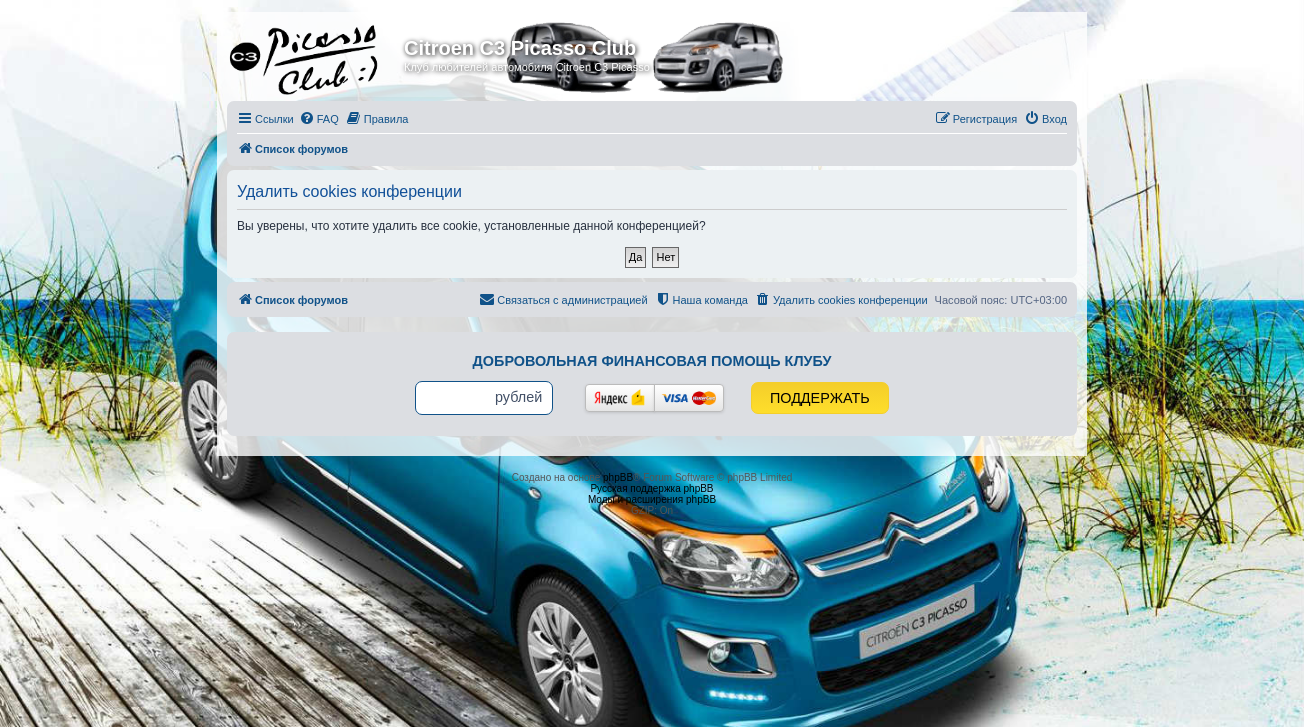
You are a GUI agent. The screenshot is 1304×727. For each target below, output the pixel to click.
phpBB (618, 477)
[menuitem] (319, 119)
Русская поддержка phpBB (651, 488)
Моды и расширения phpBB (652, 499)
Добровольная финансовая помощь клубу (652, 361)
